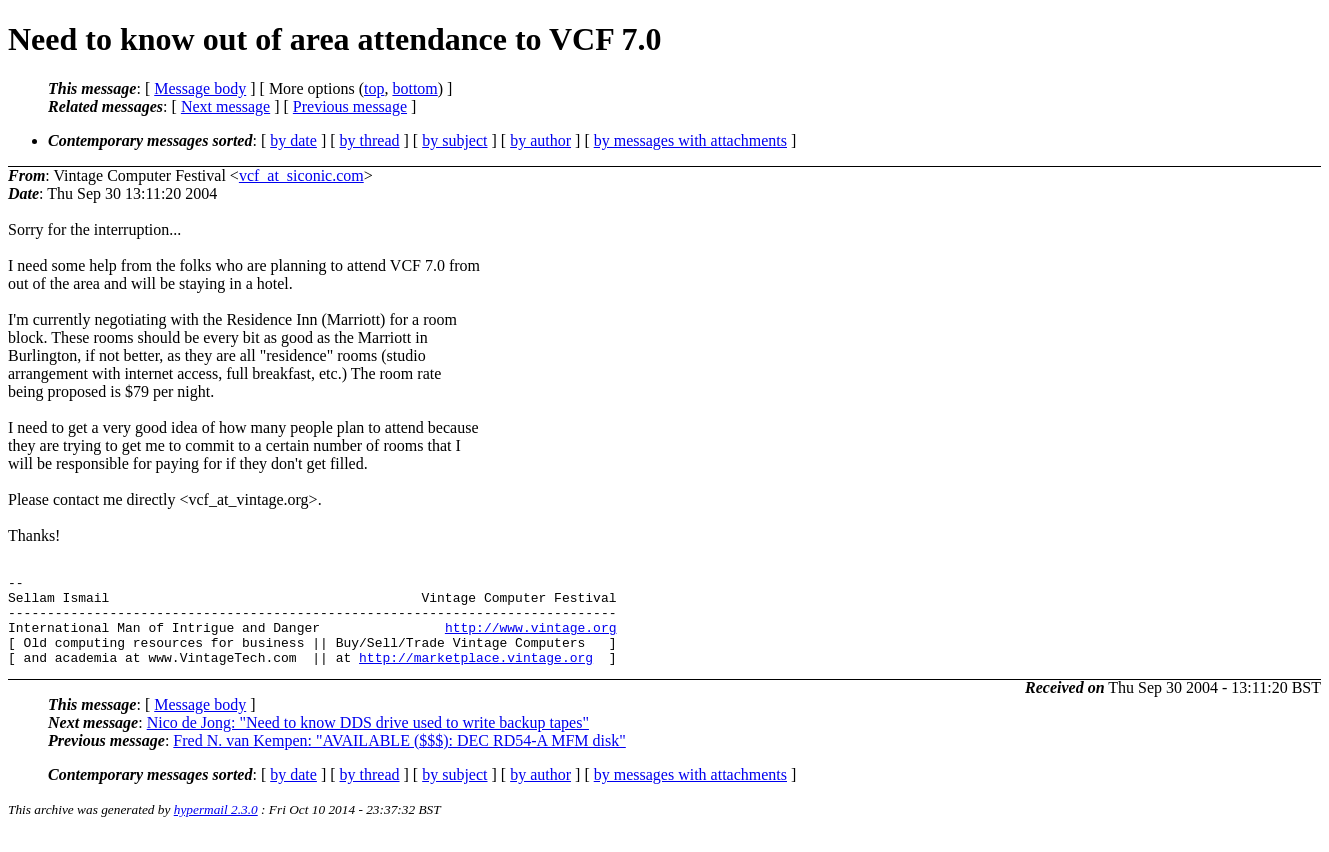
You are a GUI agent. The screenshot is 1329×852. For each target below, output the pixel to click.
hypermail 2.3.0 (216, 827)
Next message (225, 106)
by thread (370, 140)
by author (540, 140)
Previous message (350, 106)
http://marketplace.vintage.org (476, 675)
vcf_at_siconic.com (301, 175)
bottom (414, 88)
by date (293, 140)
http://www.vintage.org (531, 639)
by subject (454, 140)
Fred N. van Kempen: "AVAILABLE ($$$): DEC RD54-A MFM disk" (399, 758)
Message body (200, 88)
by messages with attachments (690, 140)
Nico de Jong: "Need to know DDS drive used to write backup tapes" (368, 740)
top (374, 88)
